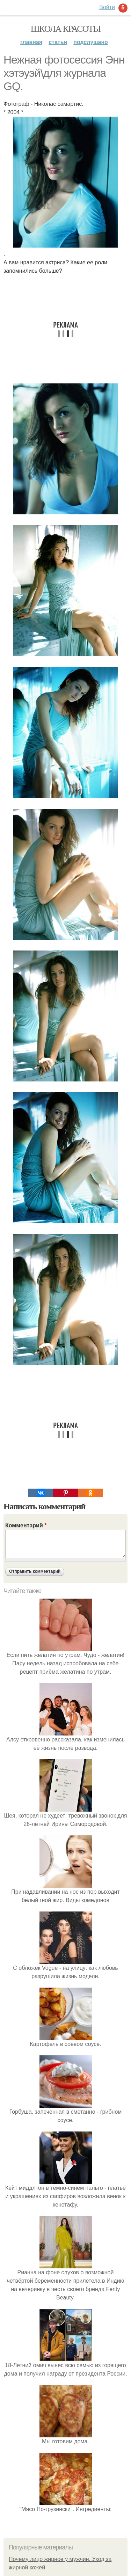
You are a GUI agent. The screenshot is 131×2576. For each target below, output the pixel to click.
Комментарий (25, 1525)
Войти (107, 7)
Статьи (58, 42)
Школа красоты (66, 29)
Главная (31, 42)
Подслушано (90, 42)
